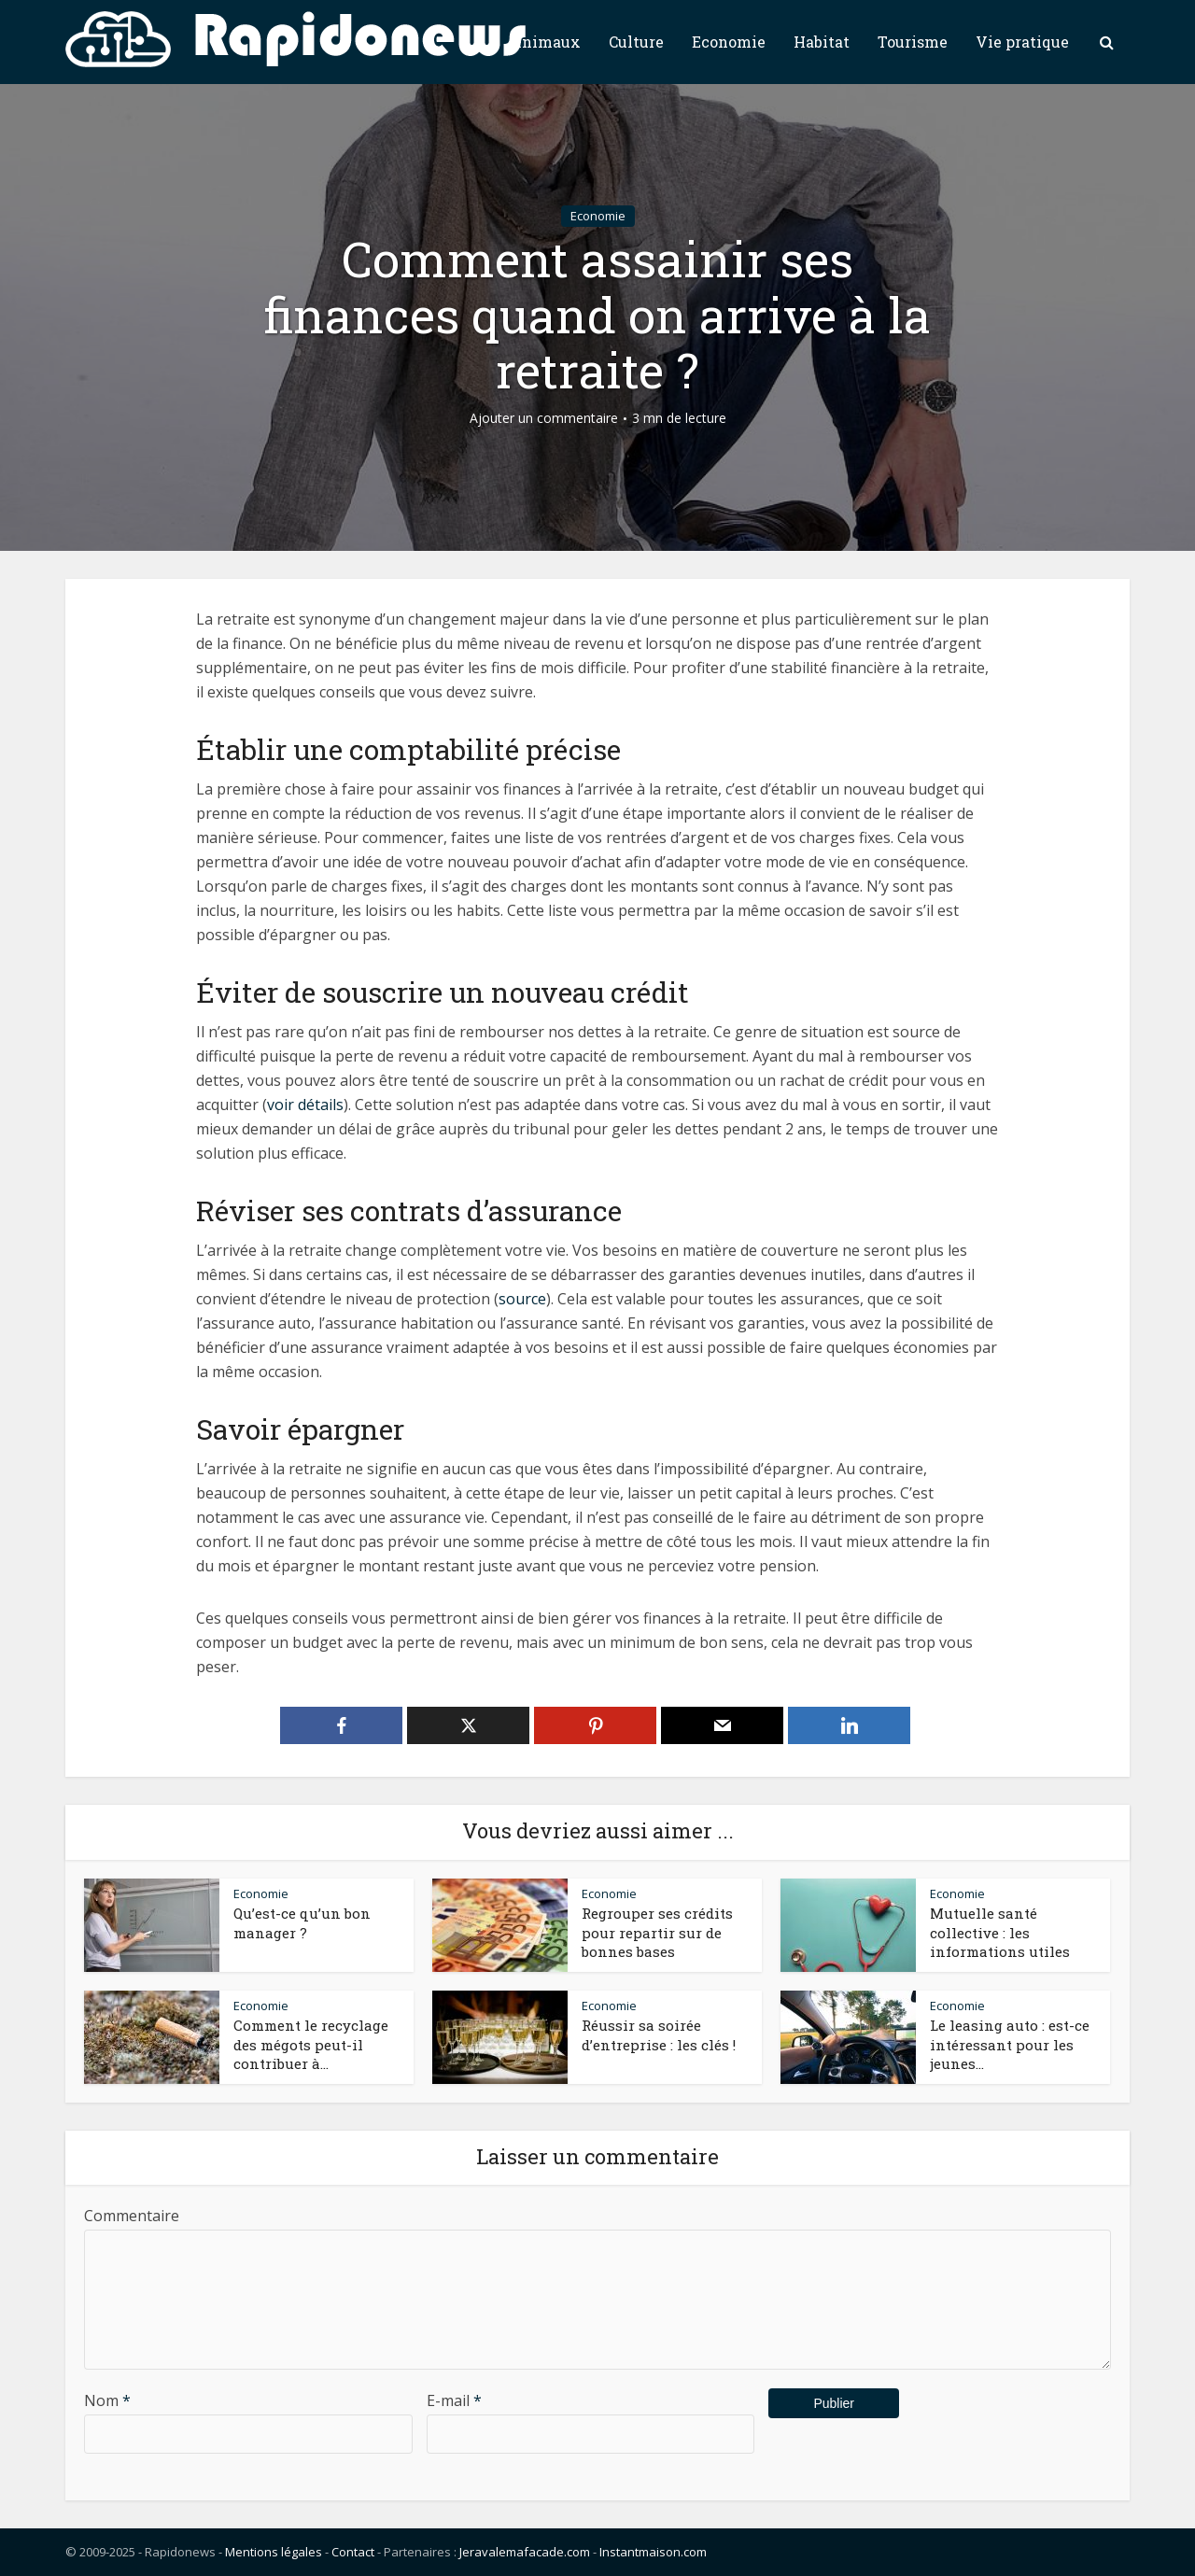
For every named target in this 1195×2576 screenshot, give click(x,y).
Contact (352, 2551)
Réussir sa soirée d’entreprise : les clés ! (659, 2034)
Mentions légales (273, 2551)
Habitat (822, 41)
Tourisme (913, 41)
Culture (636, 41)
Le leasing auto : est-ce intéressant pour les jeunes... (1010, 2044)
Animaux (545, 41)
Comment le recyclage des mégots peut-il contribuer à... (310, 2044)
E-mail (454, 2400)
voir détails (305, 1104)
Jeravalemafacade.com (524, 2551)
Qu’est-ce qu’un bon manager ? (302, 1922)
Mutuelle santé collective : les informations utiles (1000, 1932)
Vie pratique (1022, 41)
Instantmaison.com (653, 2551)
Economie (729, 41)
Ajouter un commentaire (544, 418)
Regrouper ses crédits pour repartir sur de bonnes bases (657, 1932)
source (522, 1298)
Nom (107, 2400)
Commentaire (131, 2215)
